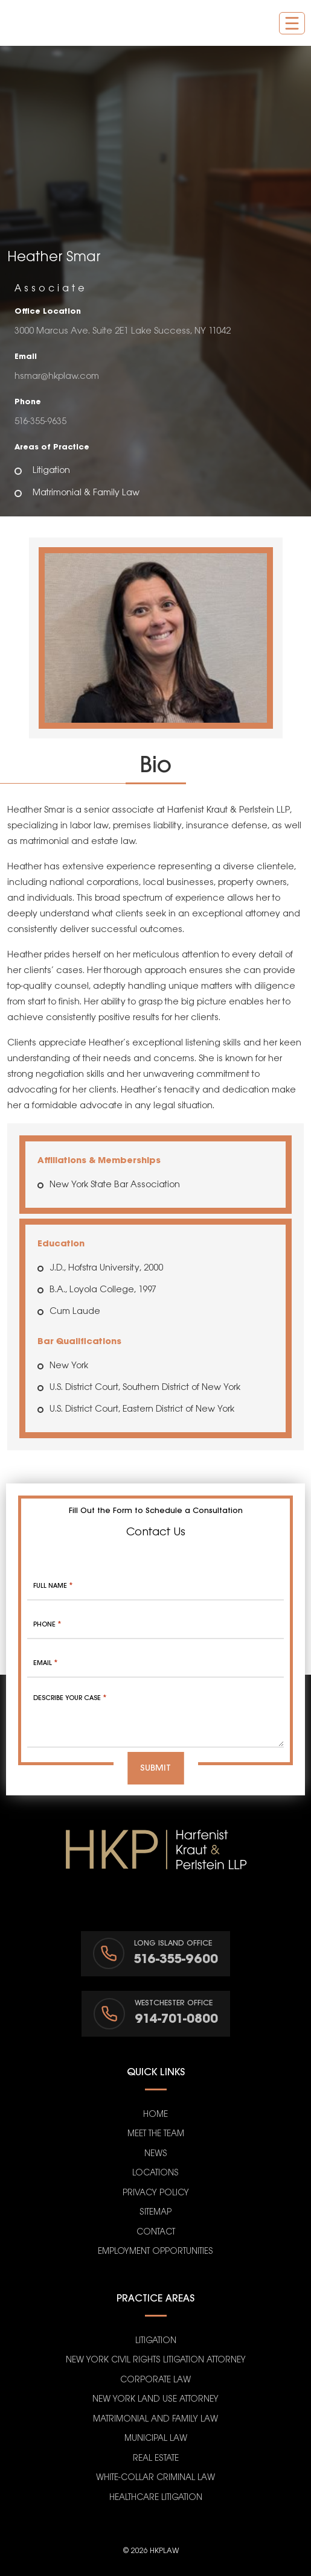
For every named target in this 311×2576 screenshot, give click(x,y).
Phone (47, 1625)
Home (155, 2114)
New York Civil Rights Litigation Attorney (156, 2360)
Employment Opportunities (155, 2251)
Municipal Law (155, 2438)
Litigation (51, 470)
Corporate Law (155, 2380)
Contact (155, 2232)
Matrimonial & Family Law (86, 493)
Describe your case (69, 1698)
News (155, 2154)
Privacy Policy (156, 2193)
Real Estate (156, 2458)
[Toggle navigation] (292, 23)
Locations (155, 2173)
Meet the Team (155, 2134)
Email (45, 1663)
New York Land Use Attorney (155, 2399)
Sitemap (155, 2212)
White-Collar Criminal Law (155, 2477)
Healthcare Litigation (155, 2497)
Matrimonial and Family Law (155, 2419)
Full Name (52, 1586)
